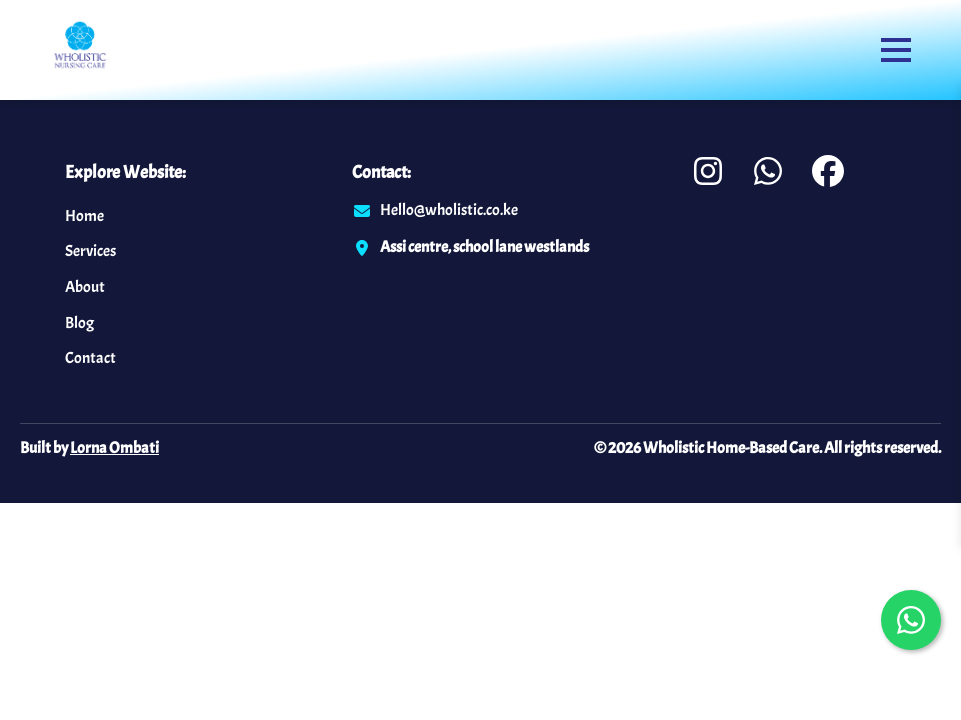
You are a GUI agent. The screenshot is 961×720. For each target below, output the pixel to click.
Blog (79, 323)
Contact (90, 358)
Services (90, 251)
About (85, 287)
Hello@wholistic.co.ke (449, 210)
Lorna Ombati (114, 448)
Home (84, 216)
